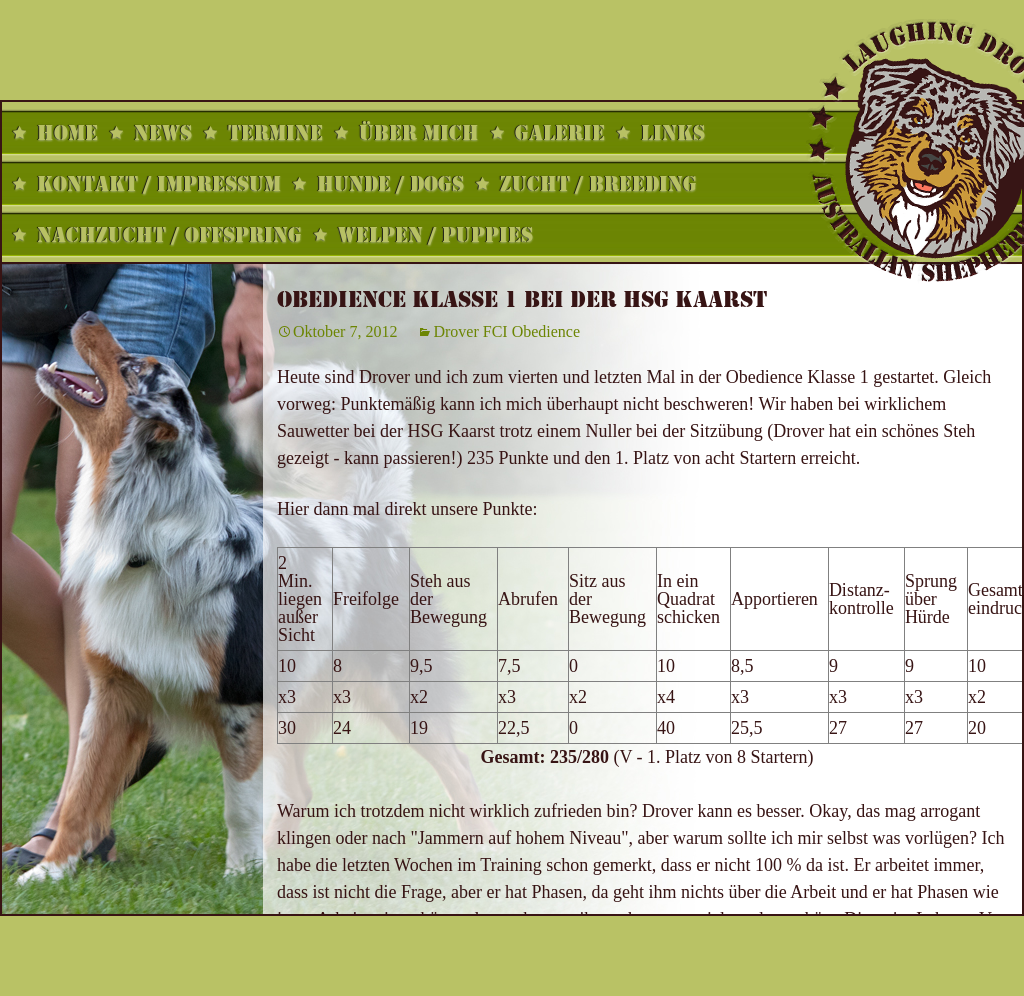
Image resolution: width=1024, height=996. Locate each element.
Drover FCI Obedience (506, 331)
